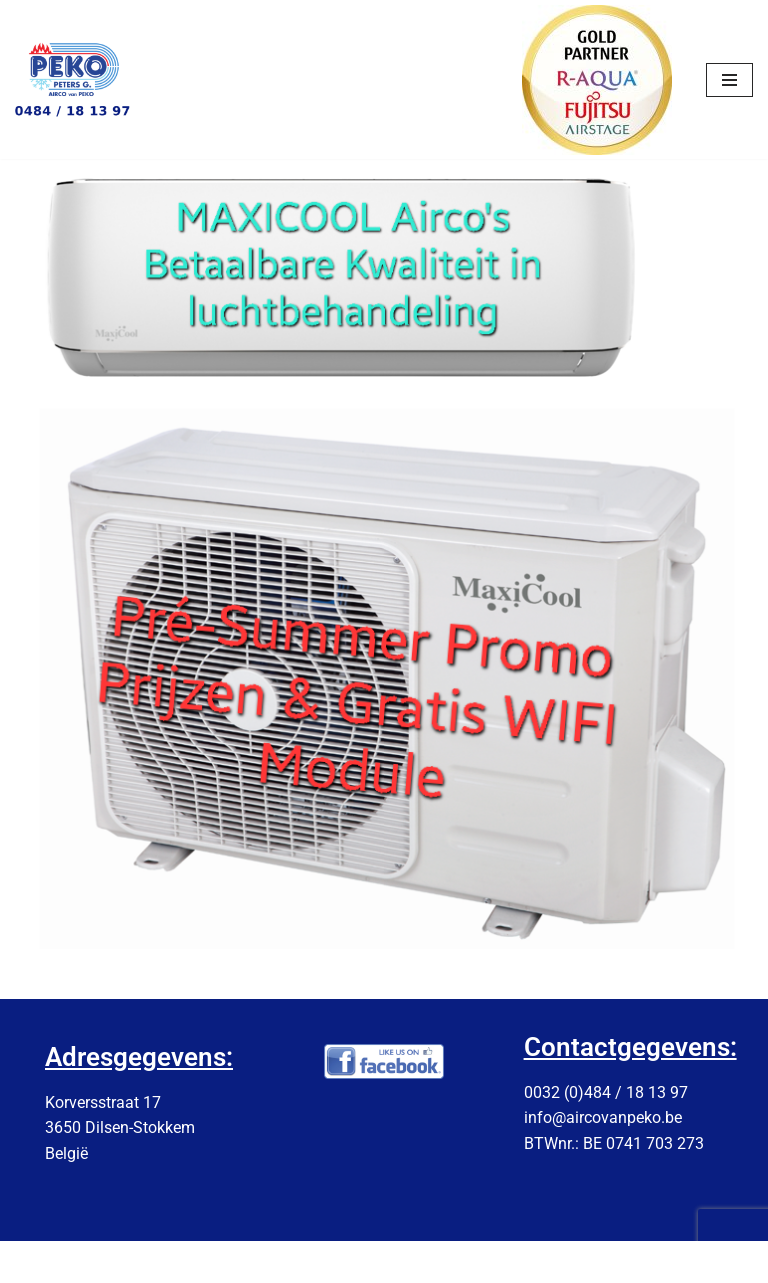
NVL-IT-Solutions (430, 1261)
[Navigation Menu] (729, 80)
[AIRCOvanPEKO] (75, 80)
